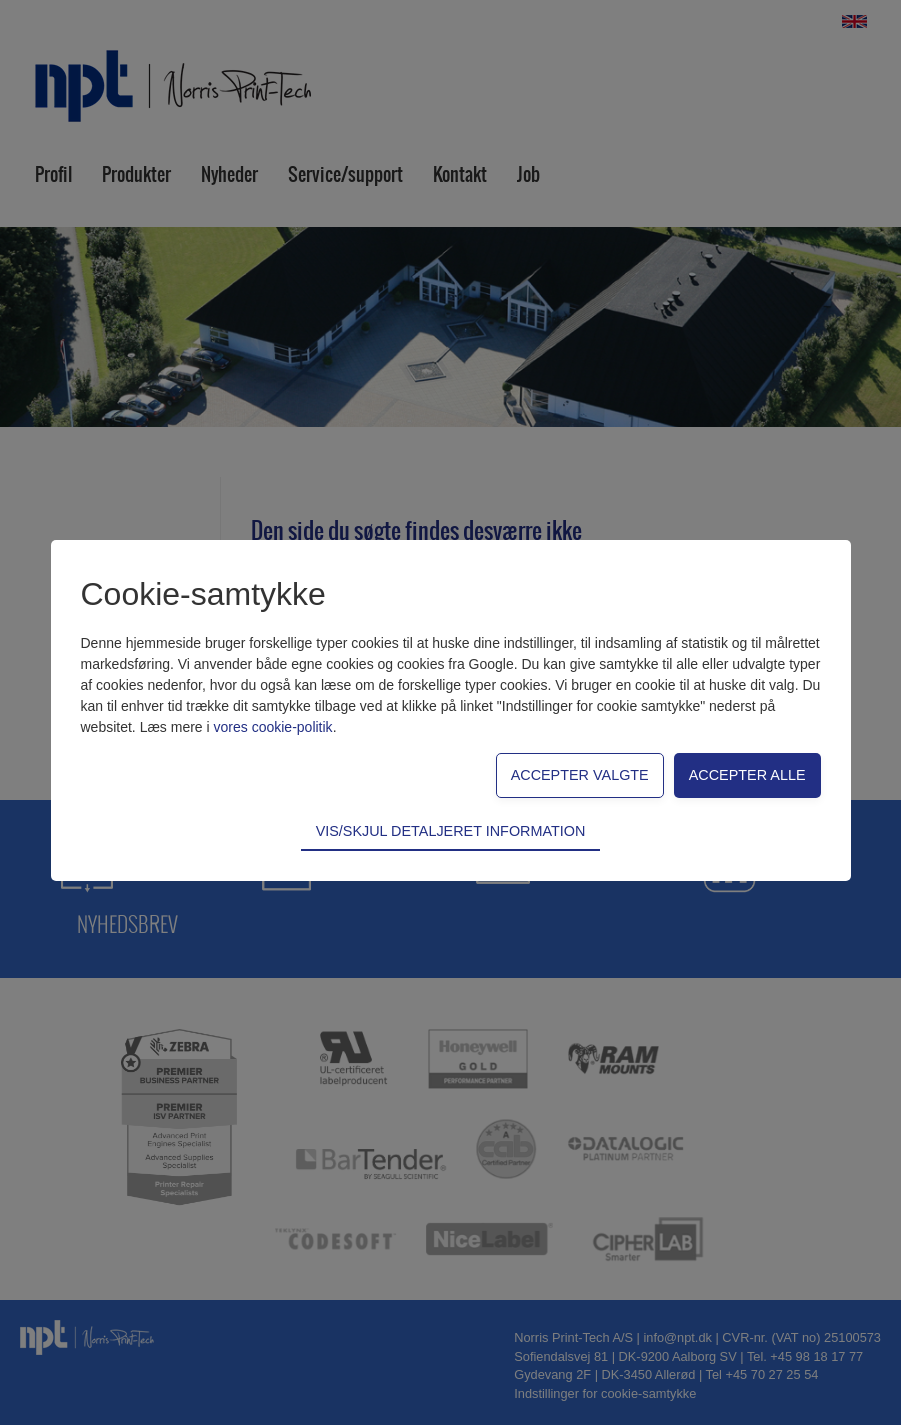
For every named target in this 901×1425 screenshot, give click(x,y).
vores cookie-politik (273, 727)
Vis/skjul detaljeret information (451, 831)
